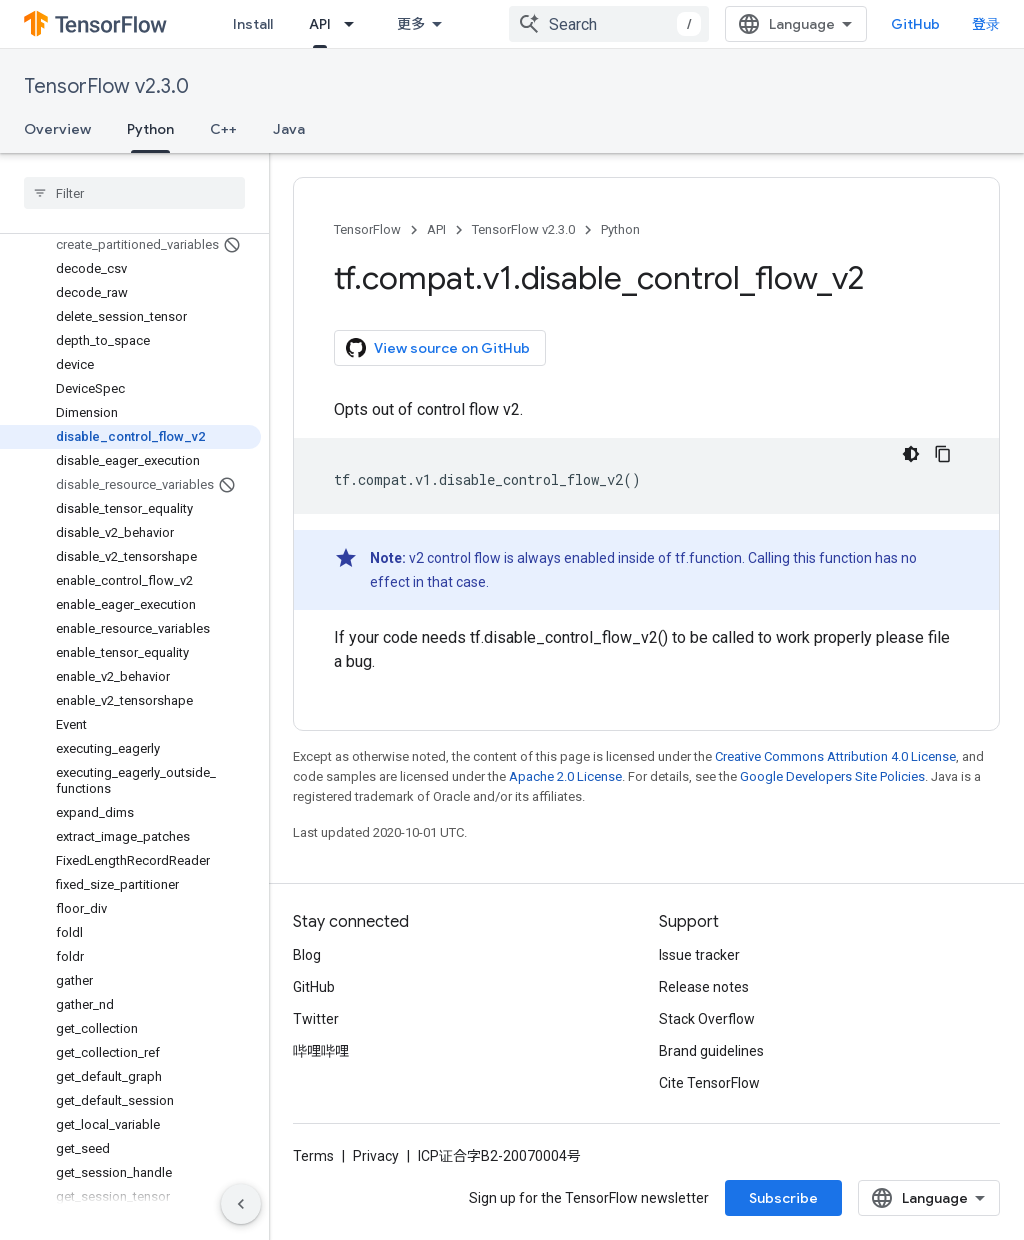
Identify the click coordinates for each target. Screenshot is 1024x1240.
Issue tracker (699, 955)
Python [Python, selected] (150, 129)
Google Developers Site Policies (832, 776)
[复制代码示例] (943, 454)
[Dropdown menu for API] (355, 24)
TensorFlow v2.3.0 (106, 86)
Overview (57, 129)
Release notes (704, 987)
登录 (986, 24)
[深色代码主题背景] (911, 454)
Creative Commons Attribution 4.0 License (835, 756)
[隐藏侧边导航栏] (241, 1204)
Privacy (376, 1156)
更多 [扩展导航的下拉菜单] (411, 24)
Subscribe (783, 1198)
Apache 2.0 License (565, 776)
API (436, 229)
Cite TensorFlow (709, 1083)
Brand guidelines (711, 1051)
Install (253, 24)
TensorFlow (367, 229)
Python (620, 229)
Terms (313, 1156)
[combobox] (609, 24)
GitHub (915, 24)
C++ (223, 129)
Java (289, 129)
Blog (307, 955)
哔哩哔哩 (321, 1051)
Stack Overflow (707, 1019)
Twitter (316, 1019)
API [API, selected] (320, 24)
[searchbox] (134, 193)
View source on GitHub (438, 348)
